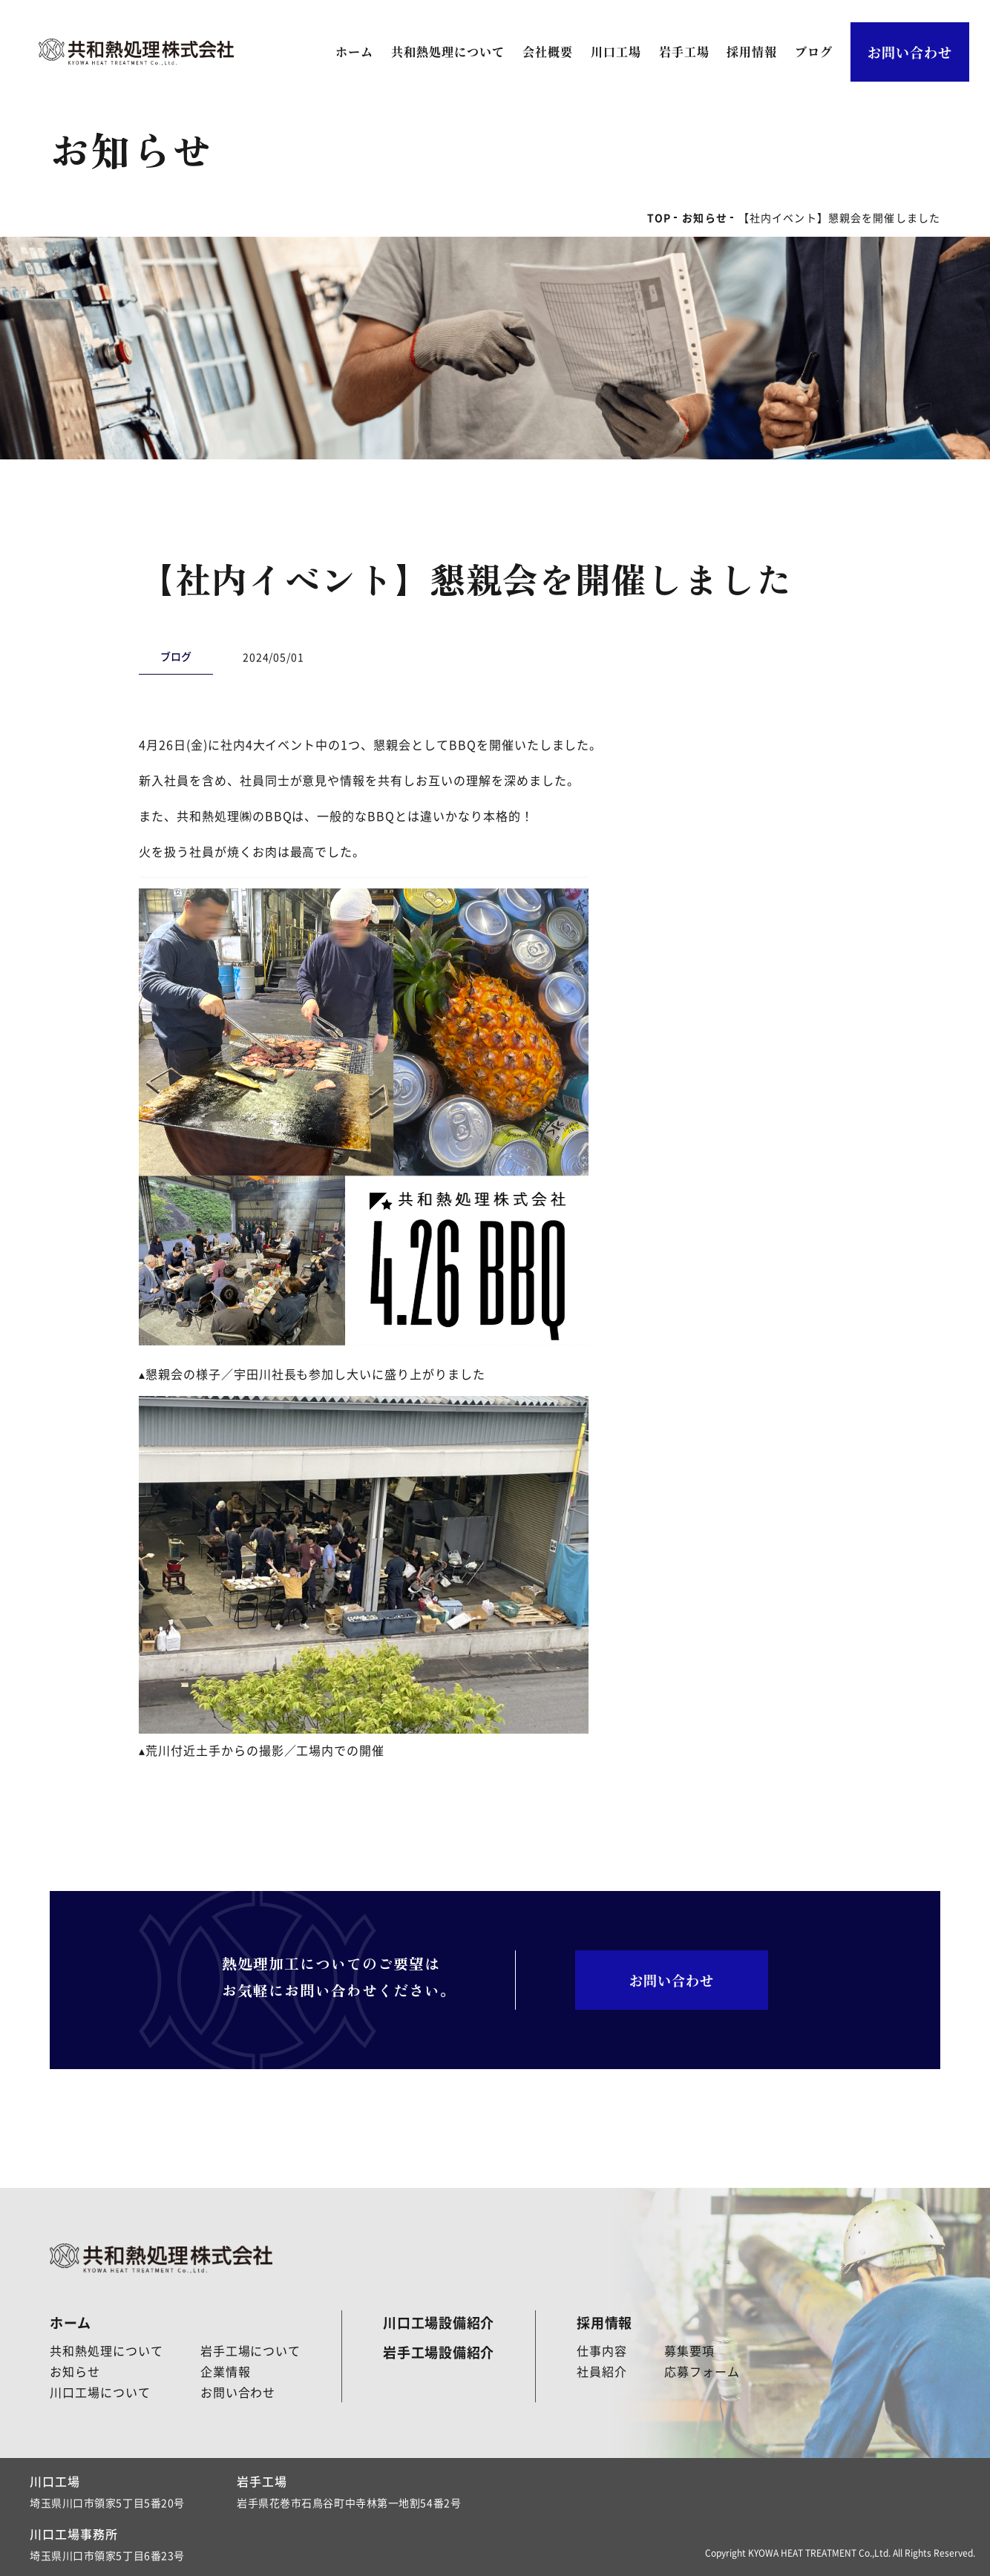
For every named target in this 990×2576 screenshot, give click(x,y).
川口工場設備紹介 (438, 2322)
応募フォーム (702, 2371)
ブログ (814, 51)
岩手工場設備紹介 (438, 2352)
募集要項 (689, 2350)
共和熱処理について (448, 51)
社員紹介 (602, 2371)
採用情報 (752, 51)
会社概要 (547, 51)
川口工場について (100, 2392)
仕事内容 (602, 2350)
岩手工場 (684, 51)
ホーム (354, 51)
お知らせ (75, 2371)
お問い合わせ (910, 52)
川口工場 (616, 51)
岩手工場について (250, 2350)
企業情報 (225, 2371)
